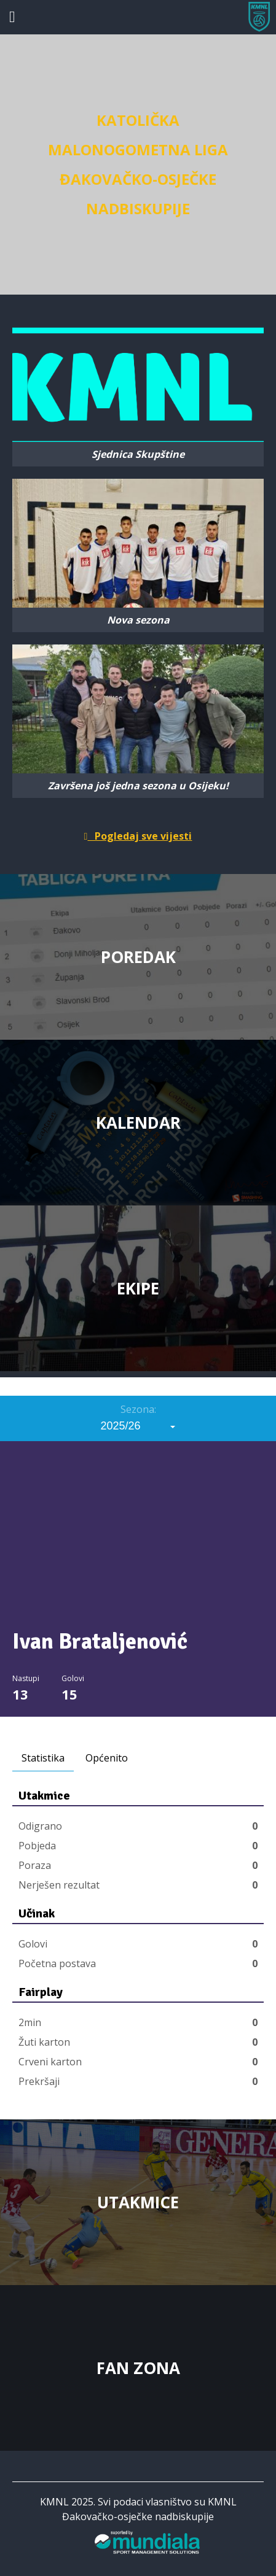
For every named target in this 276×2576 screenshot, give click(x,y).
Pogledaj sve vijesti (138, 836)
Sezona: (138, 1409)
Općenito (106, 1758)
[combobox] (138, 1426)
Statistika (43, 1758)
